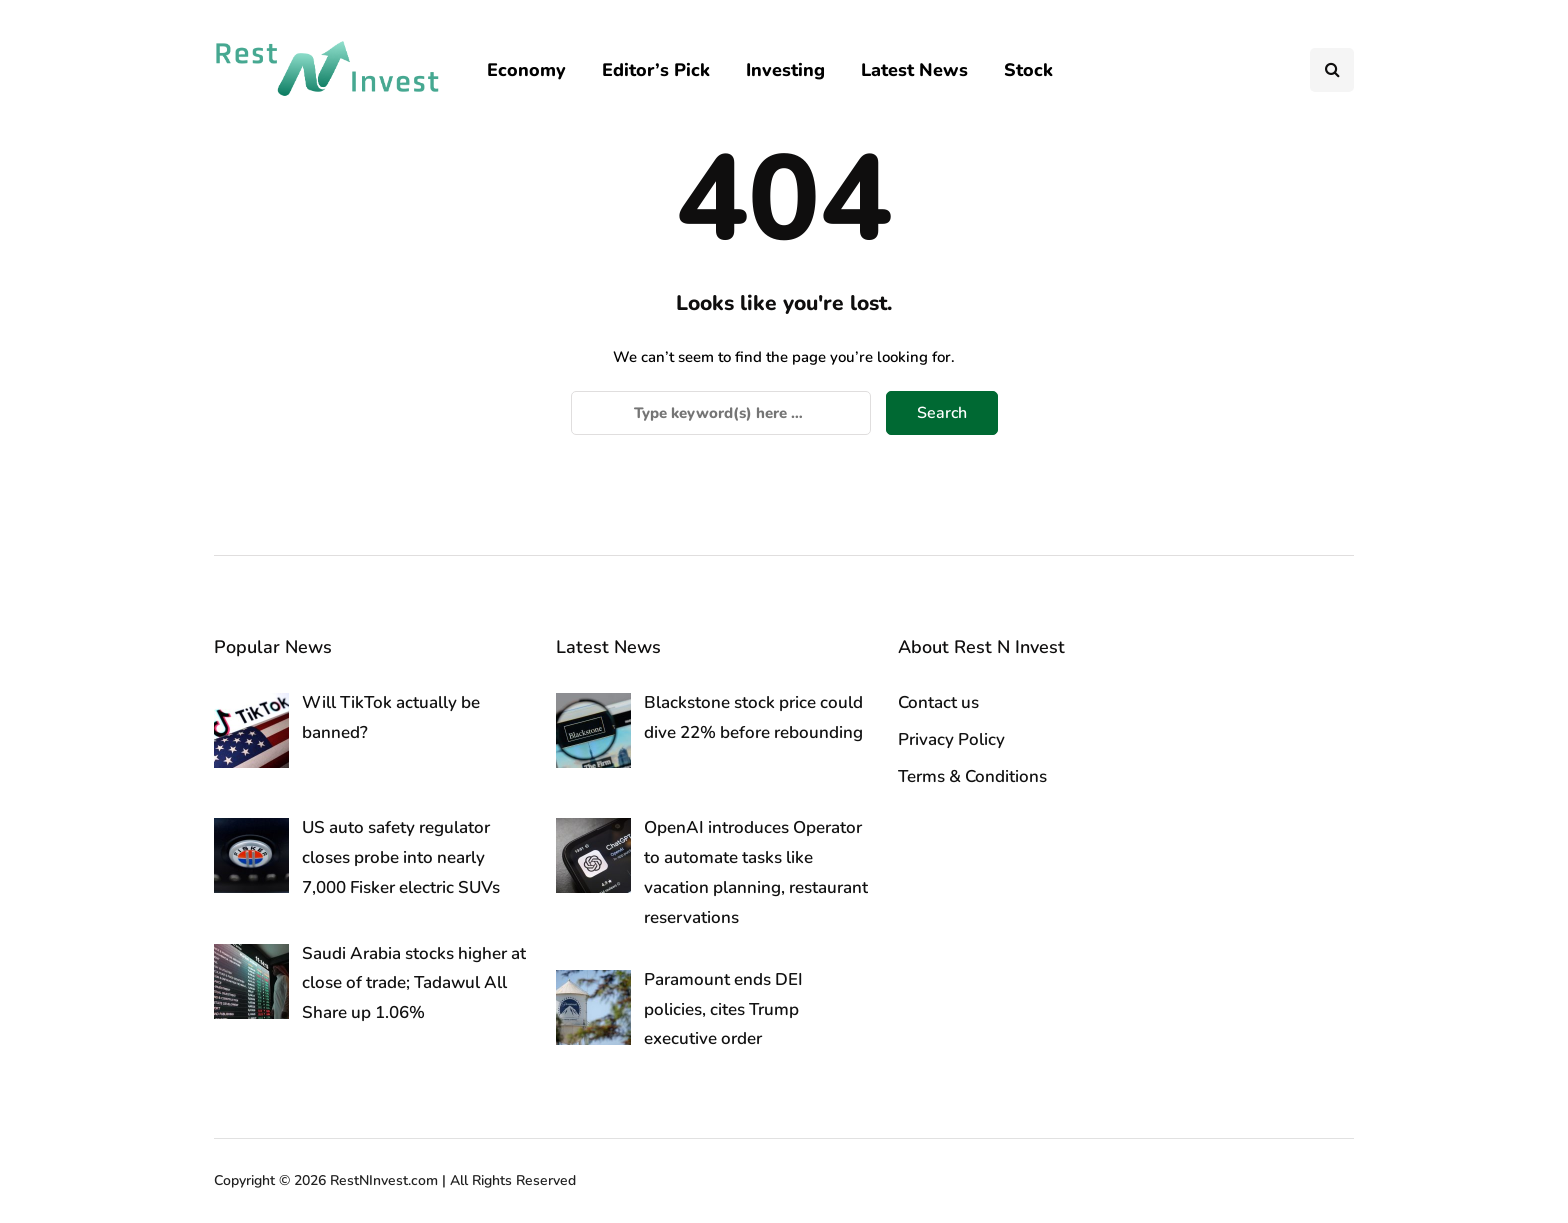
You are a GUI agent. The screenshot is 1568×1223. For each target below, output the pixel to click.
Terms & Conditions (972, 776)
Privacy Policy (951, 739)
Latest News (914, 70)
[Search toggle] (1332, 70)
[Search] (721, 413)
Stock (1028, 70)
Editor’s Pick (656, 70)
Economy (526, 70)
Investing (785, 70)
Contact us (938, 702)
